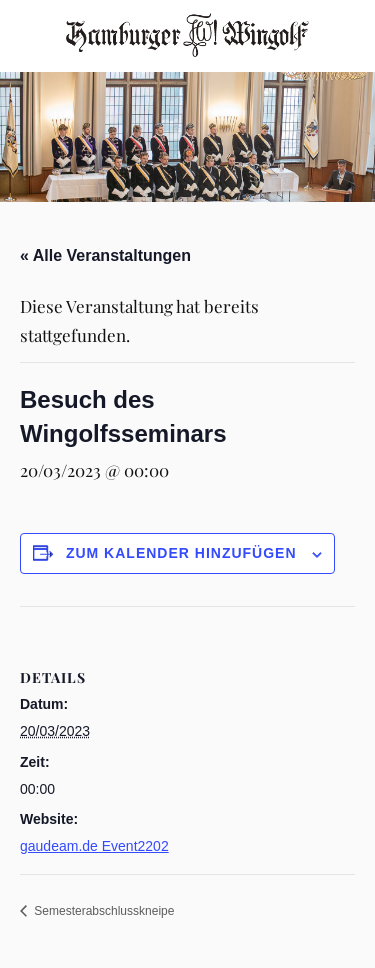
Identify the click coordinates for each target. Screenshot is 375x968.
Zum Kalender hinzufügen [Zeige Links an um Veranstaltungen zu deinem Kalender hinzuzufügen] (181, 553)
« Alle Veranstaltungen (105, 255)
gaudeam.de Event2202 (94, 846)
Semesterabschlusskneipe (102, 911)
